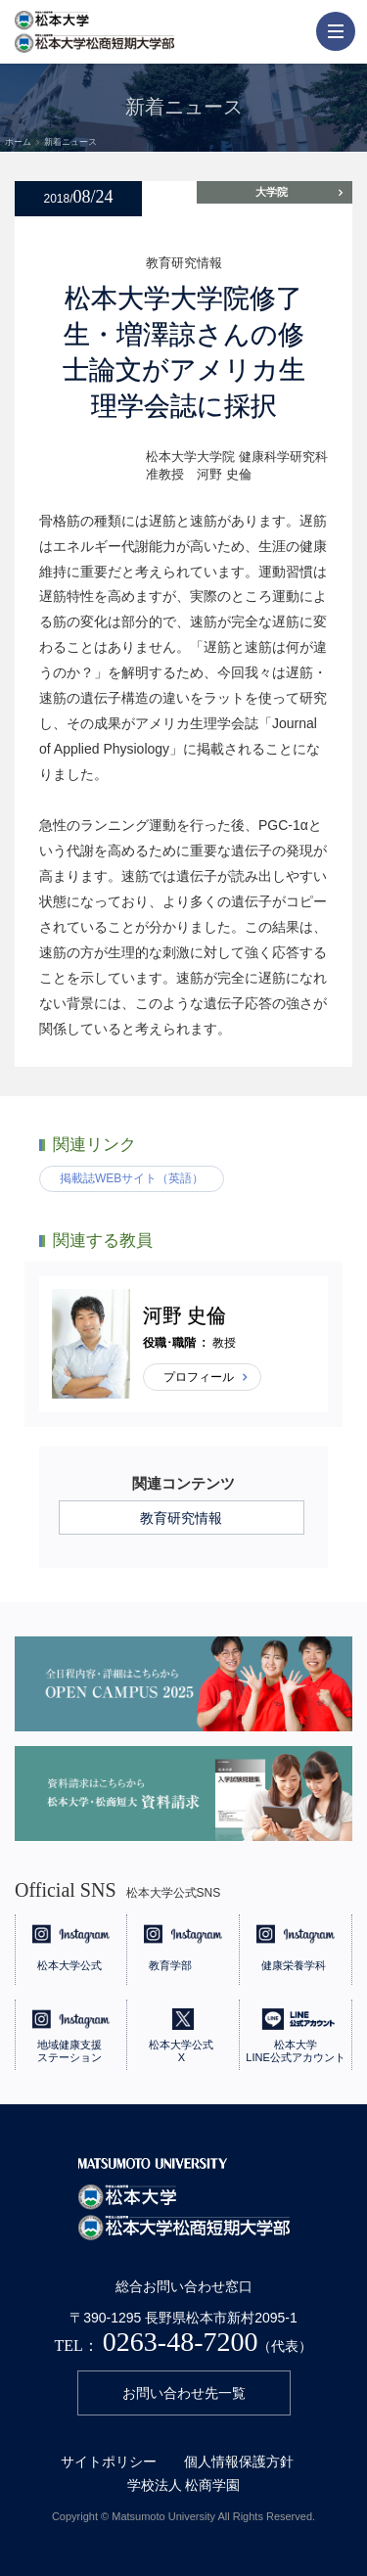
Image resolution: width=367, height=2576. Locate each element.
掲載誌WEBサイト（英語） (132, 1178)
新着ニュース (70, 142)
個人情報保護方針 (239, 2461)
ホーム (18, 142)
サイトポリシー (109, 2461)
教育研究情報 (181, 1518)
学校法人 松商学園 (184, 2485)
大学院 (271, 192)
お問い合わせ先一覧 (184, 2393)
